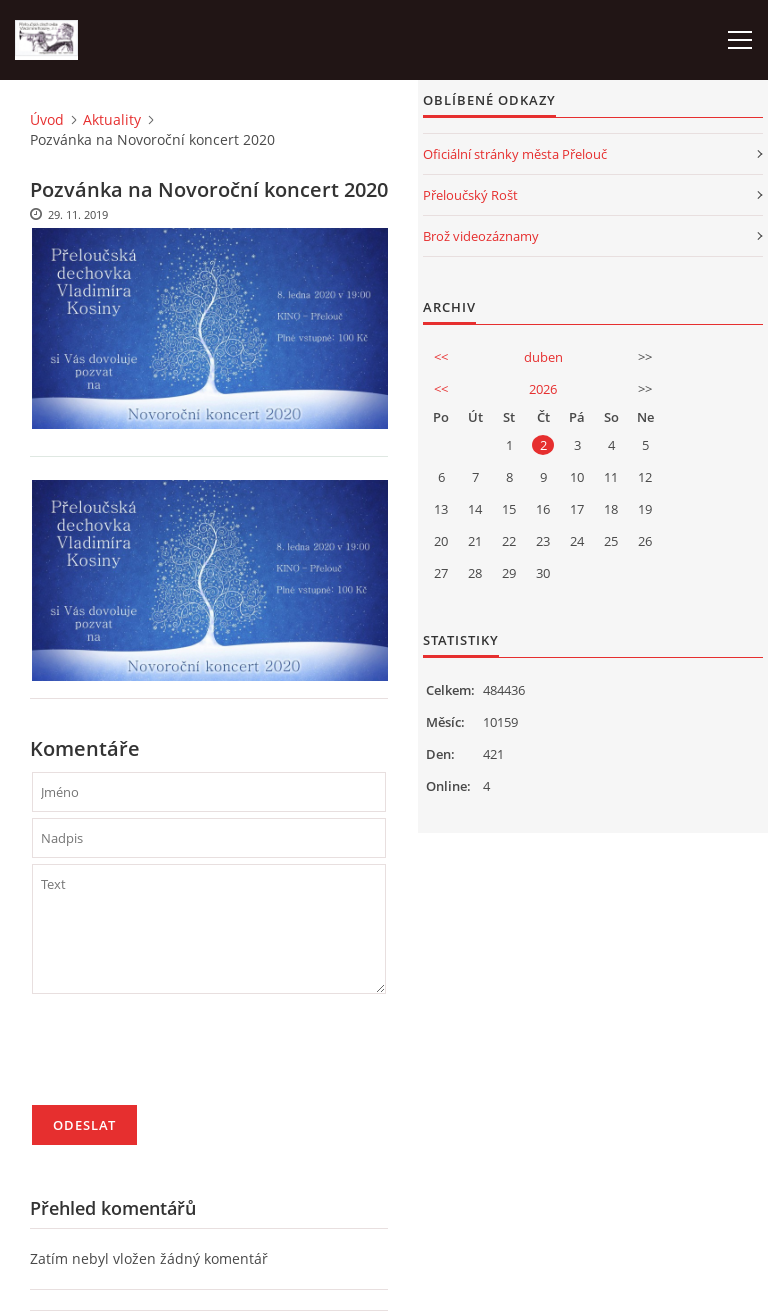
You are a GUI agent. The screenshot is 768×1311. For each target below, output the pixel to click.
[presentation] (184, 1058)
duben (543, 357)
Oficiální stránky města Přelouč (515, 154)
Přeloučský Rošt (470, 195)
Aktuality (112, 119)
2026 (543, 389)
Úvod (47, 119)
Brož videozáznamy (481, 236)
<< (441, 357)
